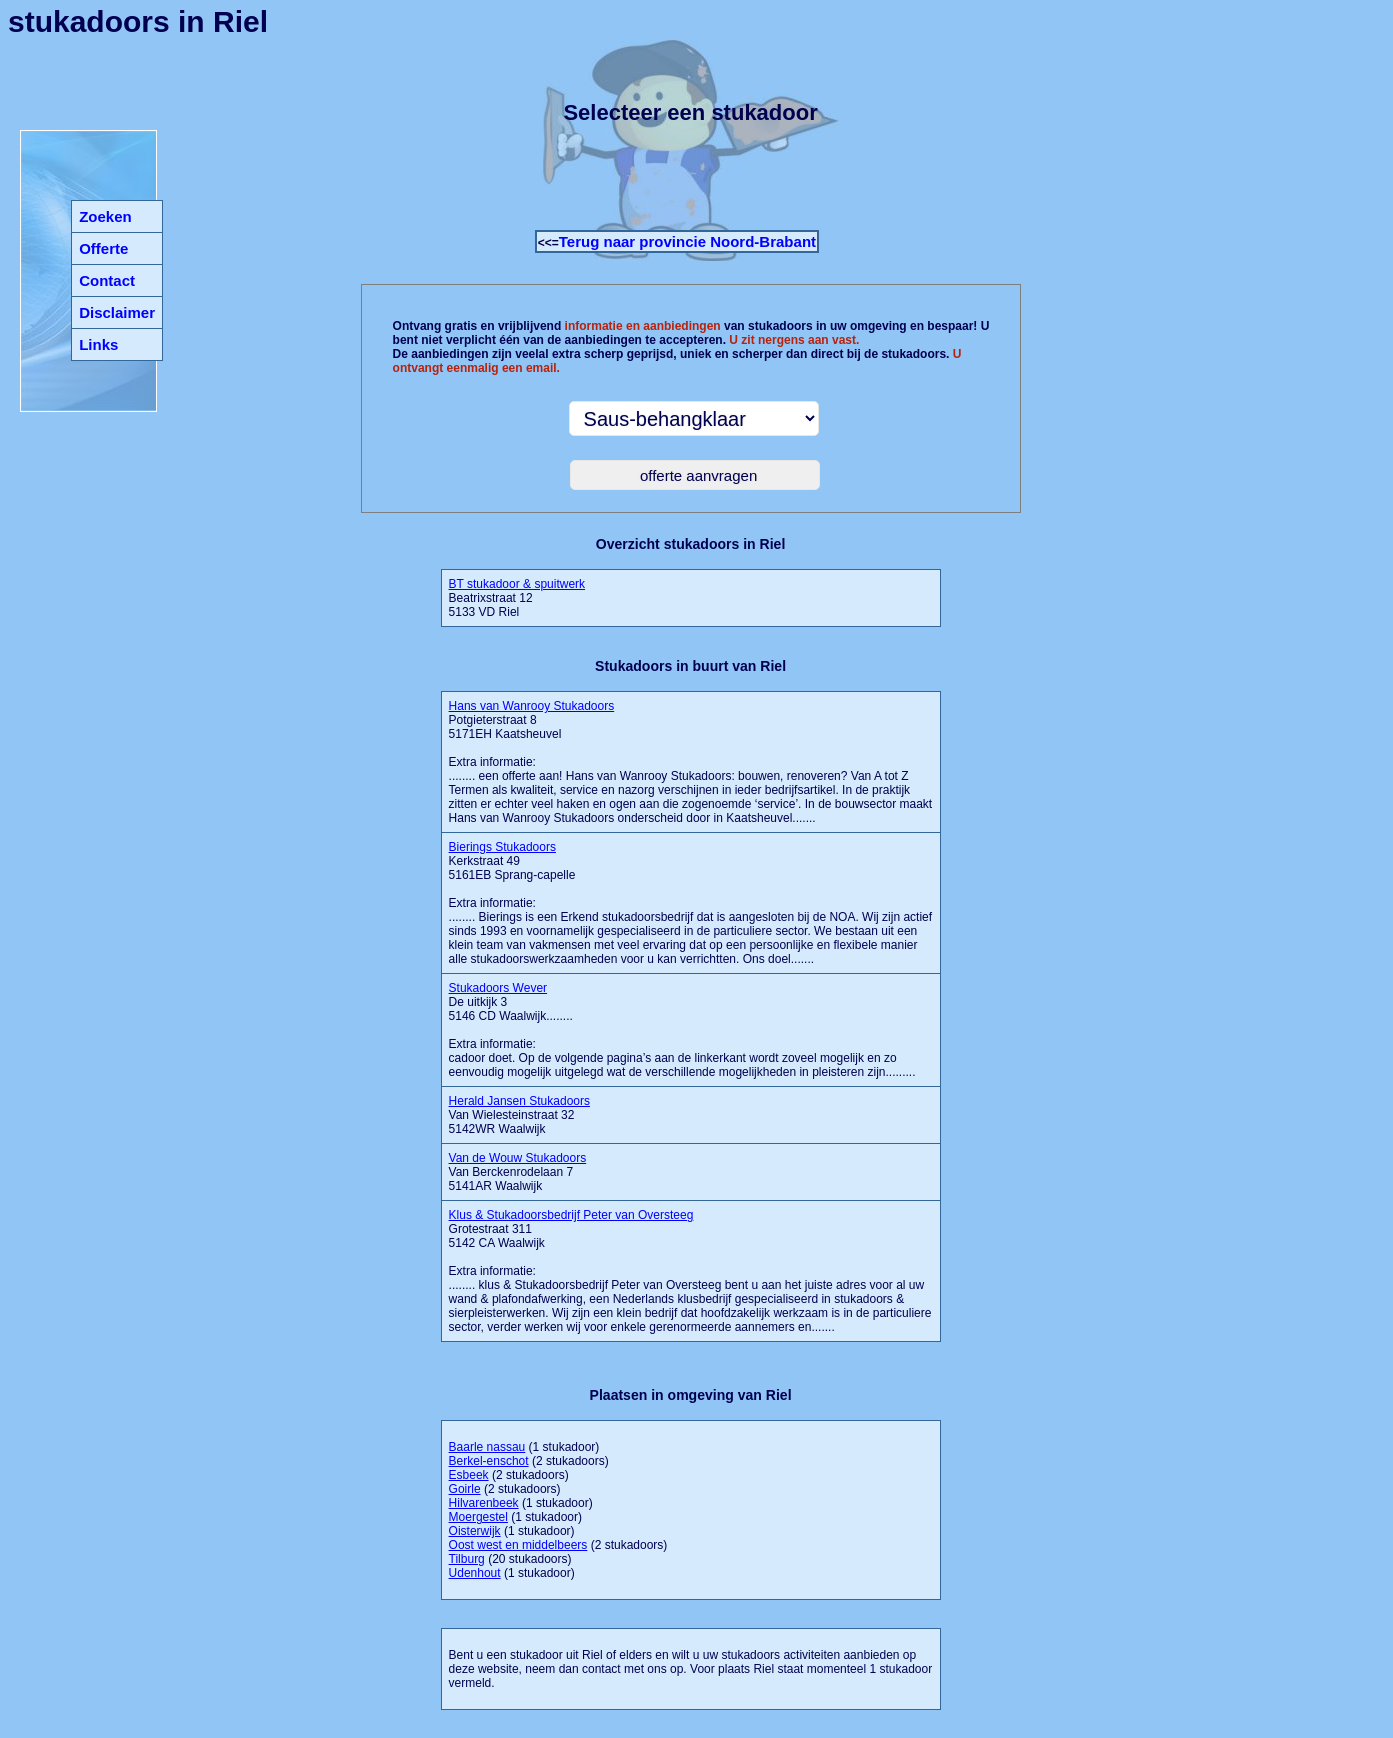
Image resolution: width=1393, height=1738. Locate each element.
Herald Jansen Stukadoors (519, 1101)
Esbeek (469, 1475)
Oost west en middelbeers (518, 1545)
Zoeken (105, 216)
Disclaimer (117, 312)
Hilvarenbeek (484, 1503)
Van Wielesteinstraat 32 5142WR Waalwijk (519, 1115)
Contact (107, 280)
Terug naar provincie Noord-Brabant (687, 241)
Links (98, 344)
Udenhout (475, 1573)
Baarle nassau (487, 1447)
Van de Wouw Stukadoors (518, 1158)
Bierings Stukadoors (502, 847)
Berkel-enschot (489, 1461)
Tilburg (467, 1559)
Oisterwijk (475, 1531)
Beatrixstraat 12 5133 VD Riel (517, 598)
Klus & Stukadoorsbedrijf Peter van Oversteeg (571, 1215)
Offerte (103, 248)
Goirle (465, 1489)
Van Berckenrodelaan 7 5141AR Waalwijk (518, 1172)
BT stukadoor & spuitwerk (517, 584)
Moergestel (478, 1517)
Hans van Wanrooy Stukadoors (532, 706)
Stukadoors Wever (498, 988)
